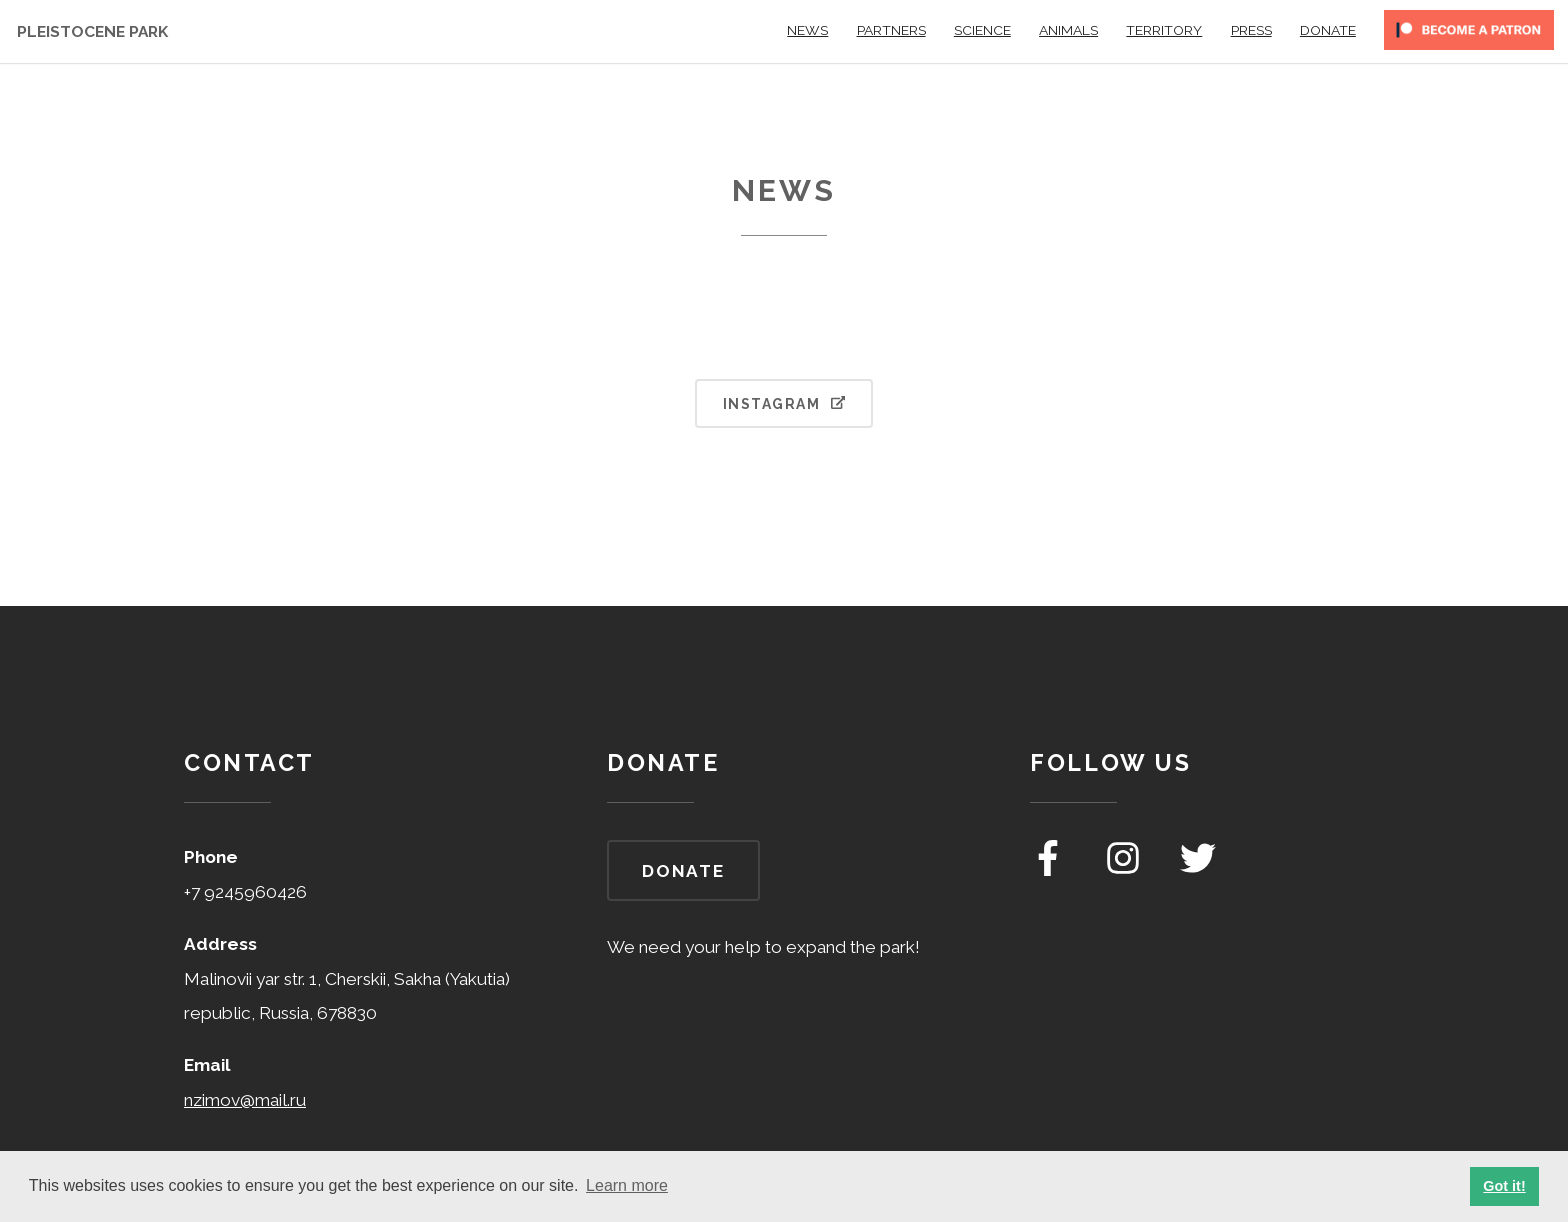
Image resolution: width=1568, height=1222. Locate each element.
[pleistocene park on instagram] (1125, 870)
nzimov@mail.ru (245, 1100)
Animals (1068, 30)
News (807, 30)
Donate (1328, 30)
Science (982, 30)
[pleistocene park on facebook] (1050, 870)
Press (1251, 30)
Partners (891, 30)
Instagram (784, 404)
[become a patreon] (1469, 36)
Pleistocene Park (92, 31)
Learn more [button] (627, 1185)
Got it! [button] (1504, 1186)
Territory (1164, 30)
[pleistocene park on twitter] (1198, 870)
